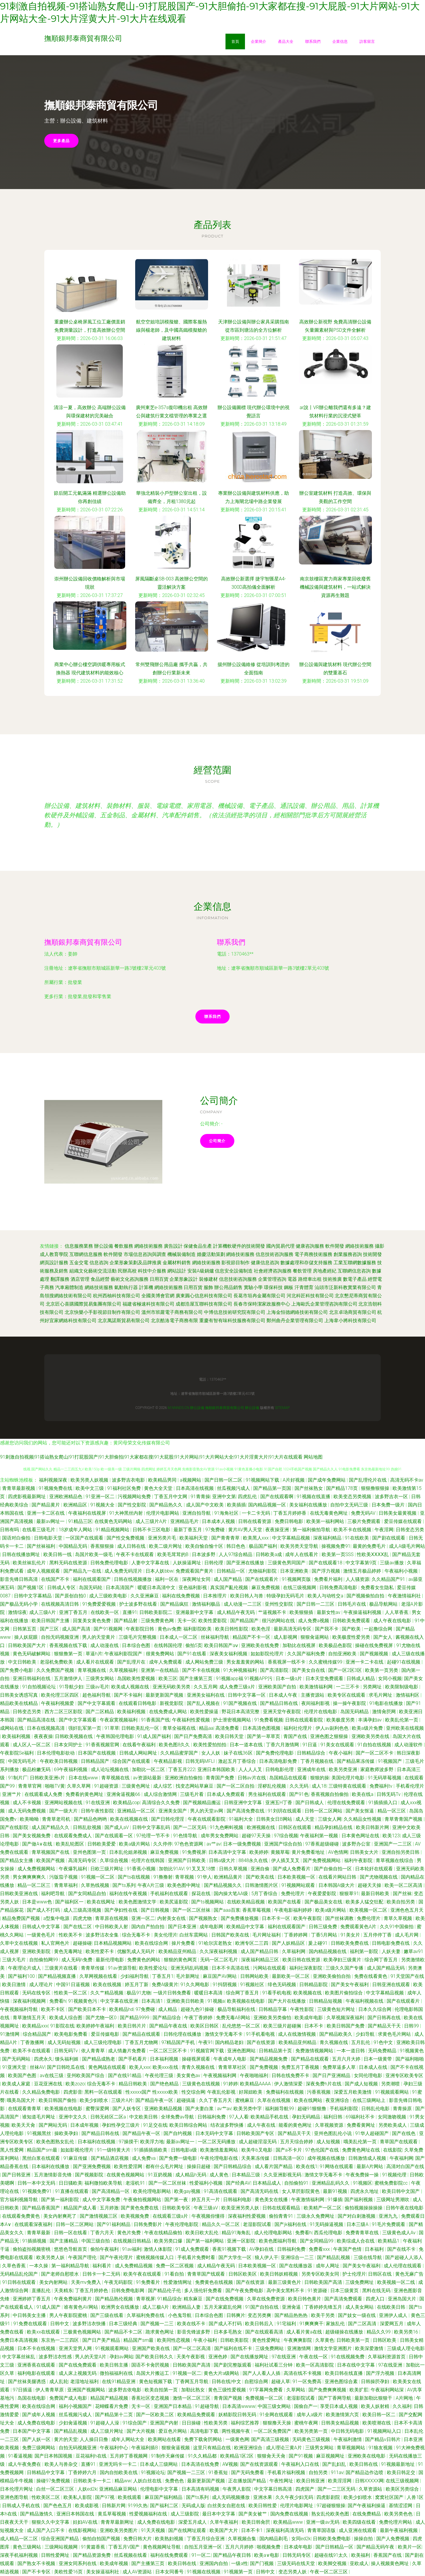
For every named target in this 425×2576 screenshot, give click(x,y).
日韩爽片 (235, 2315)
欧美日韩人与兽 (247, 1596)
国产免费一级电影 (178, 2158)
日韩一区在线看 (71, 2232)
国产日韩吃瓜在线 (66, 2067)
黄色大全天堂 (159, 1488)
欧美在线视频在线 (129, 1819)
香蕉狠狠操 (102, 1546)
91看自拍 (174, 2274)
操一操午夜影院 (350, 1703)
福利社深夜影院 (306, 1968)
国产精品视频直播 (57, 1976)
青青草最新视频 (19, 1488)
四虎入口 (376, 2299)
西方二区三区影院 (64, 1711)
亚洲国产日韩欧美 (187, 1860)
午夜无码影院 (119, 2282)
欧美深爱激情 (370, 2348)
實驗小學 (253, 1287)
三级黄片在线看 (62, 1968)
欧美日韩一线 (58, 1554)
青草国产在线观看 (399, 2141)
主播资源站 (313, 1695)
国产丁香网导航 (335, 2398)
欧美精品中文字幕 (245, 1926)
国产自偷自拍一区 (333, 1869)
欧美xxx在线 (166, 2067)
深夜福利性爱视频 (247, 2216)
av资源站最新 (147, 1778)
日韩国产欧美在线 (230, 1935)
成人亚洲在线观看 (358, 2530)
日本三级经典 (123, 2323)
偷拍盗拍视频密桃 (32, 2249)
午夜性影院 (302, 2009)
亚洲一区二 (143, 1918)
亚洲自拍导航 (197, 1513)
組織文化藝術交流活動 (93, 1271)
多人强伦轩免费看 (203, 2290)
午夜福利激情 (348, 2439)
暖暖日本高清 (209, 1993)
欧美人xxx (139, 2067)
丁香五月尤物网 (142, 2042)
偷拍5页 (193, 1645)
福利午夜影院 (359, 1860)
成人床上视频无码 (78, 2373)
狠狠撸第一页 (69, 1653)
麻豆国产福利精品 (164, 2497)
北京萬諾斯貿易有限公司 (124, 1320)
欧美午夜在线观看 (142, 2274)
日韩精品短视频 (326, 2001)
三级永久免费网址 (316, 2216)
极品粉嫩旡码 (37, 1769)
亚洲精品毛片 (185, 1521)
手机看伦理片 (410, 1786)
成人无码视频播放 (231, 2497)
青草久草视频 (398, 1918)
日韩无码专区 (297, 2555)
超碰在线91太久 (331, 2555)
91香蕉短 (218, 2472)
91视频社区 (253, 1984)
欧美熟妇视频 (169, 2538)
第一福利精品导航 (70, 2266)
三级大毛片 (14, 1959)
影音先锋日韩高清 (19, 1579)
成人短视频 (328, 2141)
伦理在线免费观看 (346, 1802)
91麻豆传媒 (76, 2158)
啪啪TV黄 (55, 1786)
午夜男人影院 (237, 2489)
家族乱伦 (336, 2323)
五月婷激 (109, 2208)
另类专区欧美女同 (320, 2274)
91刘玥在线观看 (285, 1811)
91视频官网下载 (207, 2050)
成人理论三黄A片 (284, 2447)
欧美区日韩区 (205, 2026)
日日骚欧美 (70, 2183)
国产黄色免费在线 (140, 2208)
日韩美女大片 (365, 1852)
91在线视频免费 (348, 2356)
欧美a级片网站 (135, 1844)
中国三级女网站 (275, 2406)
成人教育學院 (54, 1254)
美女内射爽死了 (60, 2216)
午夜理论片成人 (25, 1968)
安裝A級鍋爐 (200, 1271)
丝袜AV (37, 2067)
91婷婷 (230, 2084)
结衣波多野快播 (227, 2125)
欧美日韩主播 (114, 2365)
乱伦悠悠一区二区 (241, 2026)
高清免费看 (227, 1728)
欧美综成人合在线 (356, 2241)
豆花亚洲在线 (48, 2084)
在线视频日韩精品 (132, 2241)
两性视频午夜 (236, 2431)
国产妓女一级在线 (357, 2315)
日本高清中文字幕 (227, 1852)
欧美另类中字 (248, 2108)
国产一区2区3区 (345, 1670)
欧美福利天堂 (194, 1538)
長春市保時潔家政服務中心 (261, 1304)
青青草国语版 (322, 2530)
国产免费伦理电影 (275, 1753)
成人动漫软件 (409, 1744)
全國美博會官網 (157, 1295)
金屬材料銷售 (177, 1262)
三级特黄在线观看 (347, 1786)
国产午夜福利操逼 (367, 2505)
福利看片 (102, 2266)
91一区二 (201, 2555)
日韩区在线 (380, 2274)
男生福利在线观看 (267, 1794)
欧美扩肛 (358, 2390)
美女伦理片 (165, 1935)
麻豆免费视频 (266, 1587)
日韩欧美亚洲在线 (19, 1893)
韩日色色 (236, 1546)
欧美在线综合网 (152, 1943)
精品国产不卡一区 (252, 1637)
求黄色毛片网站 (395, 2034)
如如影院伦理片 (268, 1653)
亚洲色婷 (218, 2356)
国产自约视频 (178, 2133)
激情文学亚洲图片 (333, 2348)
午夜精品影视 (168, 1761)
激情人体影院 (158, 2249)
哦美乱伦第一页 (361, 2141)
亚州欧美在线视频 (405, 1728)
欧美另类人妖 (51, 2257)
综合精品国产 (37, 2034)
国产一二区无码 (190, 1827)
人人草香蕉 (397, 1612)
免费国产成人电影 (68, 2398)
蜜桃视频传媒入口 (155, 2257)
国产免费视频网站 (322, 1860)
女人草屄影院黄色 (301, 2191)
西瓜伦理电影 (329, 2232)
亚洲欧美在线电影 (367, 2456)
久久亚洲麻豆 (145, 1596)
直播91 (129, 1612)
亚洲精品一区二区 (136, 1811)
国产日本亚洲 (182, 1926)
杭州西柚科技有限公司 (116, 1295)
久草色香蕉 (14, 2266)
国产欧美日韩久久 (154, 2356)
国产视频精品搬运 (202, 1802)
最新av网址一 (51, 1521)
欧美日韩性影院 (232, 1629)
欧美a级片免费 (368, 1728)
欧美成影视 (87, 2505)
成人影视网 (286, 1637)
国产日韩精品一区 (335, 2547)
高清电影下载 (205, 2431)
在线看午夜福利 (139, 1744)
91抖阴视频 (225, 1984)
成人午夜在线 (262, 2125)
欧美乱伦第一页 (402, 1720)
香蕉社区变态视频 (150, 2398)
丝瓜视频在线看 (131, 2555)
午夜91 (205, 2042)
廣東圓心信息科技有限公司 (204, 1295)
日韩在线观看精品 (281, 2208)
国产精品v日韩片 (383, 2439)
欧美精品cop (126, 1802)
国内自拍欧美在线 (119, 2472)
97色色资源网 (189, 1844)
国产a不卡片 (289, 2150)
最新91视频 (335, 2191)
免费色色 (175, 2481)
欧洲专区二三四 (252, 1943)
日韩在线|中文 (227, 2381)
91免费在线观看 (30, 2323)
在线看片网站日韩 (337, 1877)
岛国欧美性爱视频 (136, 1678)
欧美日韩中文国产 (401, 2191)
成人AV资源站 (137, 2572)
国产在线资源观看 (259, 2464)
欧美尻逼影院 (174, 1902)
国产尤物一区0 (102, 2017)
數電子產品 (355, 1279)
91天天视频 (153, 2530)
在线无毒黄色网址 (329, 1513)
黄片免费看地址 (309, 1852)
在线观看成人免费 (43, 1794)
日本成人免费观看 (226, 1794)
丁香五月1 (163, 1976)
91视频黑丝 (39, 2133)
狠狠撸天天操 (277, 2423)
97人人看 (239, 2117)
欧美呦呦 (30, 1819)
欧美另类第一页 (312, 2431)
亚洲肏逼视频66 (124, 1794)
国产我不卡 (327, 1629)
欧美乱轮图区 (70, 1844)
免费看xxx (320, 2249)
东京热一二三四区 (60, 2340)
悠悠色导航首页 (71, 2249)
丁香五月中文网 (171, 1496)
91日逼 (310, 1744)
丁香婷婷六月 (83, 2472)
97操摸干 (128, 2141)
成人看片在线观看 (95, 1662)
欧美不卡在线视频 (353, 1529)
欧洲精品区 (75, 1505)
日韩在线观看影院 (304, 1720)
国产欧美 (352, 1629)
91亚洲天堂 (14, 2067)
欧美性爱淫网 (128, 2166)
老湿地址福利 (85, 2381)
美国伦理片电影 (348, 1778)
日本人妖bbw (159, 1571)
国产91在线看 (192, 1653)
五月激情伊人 (69, 1678)
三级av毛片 (97, 1687)
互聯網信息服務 (85, 1254)
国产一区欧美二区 (155, 2414)
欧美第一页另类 (382, 1670)
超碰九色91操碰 (198, 2009)
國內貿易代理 (280, 1246)
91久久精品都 (203, 2456)
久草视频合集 (242, 2538)
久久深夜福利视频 (219, 1951)
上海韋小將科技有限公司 (350, 1320)
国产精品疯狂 (175, 1604)
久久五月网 (205, 1687)
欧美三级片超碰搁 (282, 2026)
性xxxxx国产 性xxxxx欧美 (152, 2092)
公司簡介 (217, 1140)
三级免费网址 (360, 2282)
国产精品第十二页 (114, 2414)
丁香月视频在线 (317, 1761)
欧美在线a (363, 1794)
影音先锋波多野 (194, 2332)
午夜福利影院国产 (123, 1653)
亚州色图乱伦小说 (333, 2133)
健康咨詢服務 (310, 1246)
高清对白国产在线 (405, 2166)
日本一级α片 (289, 1678)
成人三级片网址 (107, 2431)
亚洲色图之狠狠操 (329, 1736)
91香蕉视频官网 (103, 1744)
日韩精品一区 (231, 1571)
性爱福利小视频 (206, 2183)
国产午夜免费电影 (244, 2290)
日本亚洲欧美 (295, 1571)
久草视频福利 (124, 1670)
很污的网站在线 (279, 1620)
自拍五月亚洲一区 (203, 2547)
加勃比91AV (171, 1869)
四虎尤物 (83, 1918)
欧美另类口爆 (169, 2241)
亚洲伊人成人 (393, 2315)
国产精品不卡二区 (123, 2332)
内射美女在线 (172, 1918)
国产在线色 (404, 2133)
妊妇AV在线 (86, 2522)
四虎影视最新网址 (27, 1496)
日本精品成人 (267, 2183)
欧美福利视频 (132, 1711)
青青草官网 (30, 1786)
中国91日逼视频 (73, 1984)
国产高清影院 (275, 1670)
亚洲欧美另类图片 (119, 2530)
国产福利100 (22, 1976)
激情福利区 (408, 1695)
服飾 (208, 1287)
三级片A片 (122, 2100)
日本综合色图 (136, 1645)
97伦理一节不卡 (153, 1835)
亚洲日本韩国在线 (75, 2514)
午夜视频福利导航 (19, 2009)
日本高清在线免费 (200, 2464)
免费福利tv (381, 1786)
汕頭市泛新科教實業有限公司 (345, 1287)
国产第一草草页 (264, 1736)
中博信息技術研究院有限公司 (234, 1312)
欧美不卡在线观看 (32, 2050)
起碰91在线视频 (404, 1662)
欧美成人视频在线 (130, 1687)
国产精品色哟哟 (91, 1819)
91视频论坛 (153, 2472)
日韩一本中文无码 (36, 2183)
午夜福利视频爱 (58, 1703)
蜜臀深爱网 (98, 2108)
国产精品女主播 (17, 1860)
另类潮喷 (391, 2084)
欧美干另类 (323, 2315)
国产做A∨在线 (37, 1844)
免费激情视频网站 (314, 2050)
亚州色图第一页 (90, 1852)
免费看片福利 (329, 1579)
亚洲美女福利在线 (206, 1695)
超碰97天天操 (257, 1835)
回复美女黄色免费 (92, 1620)
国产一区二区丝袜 (192, 1910)
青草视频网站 (351, 2447)
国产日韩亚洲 (17, 2175)
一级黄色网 (237, 2439)
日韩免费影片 (148, 2224)
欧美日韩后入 (259, 2323)
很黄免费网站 (160, 1653)
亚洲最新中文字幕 (195, 1612)
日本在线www (83, 1778)
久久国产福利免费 (306, 1653)
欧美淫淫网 (340, 2481)
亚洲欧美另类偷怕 (273, 2017)
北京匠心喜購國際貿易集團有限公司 (83, 1304)
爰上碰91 (318, 1943)
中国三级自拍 (96, 2241)
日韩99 (412, 2026)
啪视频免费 (269, 2547)
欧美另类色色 (399, 2514)
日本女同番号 (170, 2572)
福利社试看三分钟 (274, 2365)
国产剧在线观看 (389, 1538)
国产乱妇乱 (334, 2464)
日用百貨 (159, 1279)
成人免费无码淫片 (123, 1571)
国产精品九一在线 (82, 1571)
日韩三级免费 (323, 1926)
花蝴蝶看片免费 (112, 2406)
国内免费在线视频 (289, 2514)
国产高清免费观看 (343, 2299)
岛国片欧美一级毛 (94, 1554)
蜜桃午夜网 (306, 2423)
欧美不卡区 (53, 2009)
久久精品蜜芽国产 (179, 1753)
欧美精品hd (121, 2009)
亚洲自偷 (261, 1869)
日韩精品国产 (95, 1761)
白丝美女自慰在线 (226, 2505)
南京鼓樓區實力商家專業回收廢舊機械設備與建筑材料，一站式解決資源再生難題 (335, 587)
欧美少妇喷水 (94, 2100)
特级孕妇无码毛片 (286, 1596)
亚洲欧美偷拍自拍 (332, 1976)
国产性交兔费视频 (126, 1538)
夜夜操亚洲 (277, 1529)
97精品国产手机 (178, 2042)
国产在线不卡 (402, 2249)
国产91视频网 (109, 1629)
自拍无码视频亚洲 (60, 1637)
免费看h (57, 2001)
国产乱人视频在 (204, 1703)
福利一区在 (167, 1579)
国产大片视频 (141, 2431)
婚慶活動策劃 (211, 1254)
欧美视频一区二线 (396, 2282)
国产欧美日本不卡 (87, 2009)
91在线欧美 (357, 1538)
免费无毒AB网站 (233, 2017)
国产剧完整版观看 (233, 2365)
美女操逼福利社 (103, 2572)
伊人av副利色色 (333, 1728)
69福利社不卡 (361, 2117)
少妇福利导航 (135, 1976)
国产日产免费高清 (193, 1736)
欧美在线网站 (308, 2100)
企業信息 (340, 41)
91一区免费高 (307, 2381)
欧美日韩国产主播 (51, 1620)
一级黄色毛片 (41, 1935)
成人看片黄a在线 (304, 2332)
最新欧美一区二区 (291, 1976)
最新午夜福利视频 (399, 2530)
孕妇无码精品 (306, 2117)
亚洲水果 (263, 2497)
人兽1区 (415, 2497)
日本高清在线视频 (195, 1488)
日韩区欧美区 (243, 2274)
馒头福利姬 (67, 2059)
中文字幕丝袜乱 (19, 2356)
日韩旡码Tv (389, 1794)
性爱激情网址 (178, 2282)
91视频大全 (103, 1505)
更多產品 (61, 140)
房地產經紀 (324, 1271)
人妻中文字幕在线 (150, 1563)
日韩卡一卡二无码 (101, 2274)
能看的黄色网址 (296, 2125)
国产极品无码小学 (19, 1604)
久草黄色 (324, 2340)
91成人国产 (49, 2307)
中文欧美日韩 (144, 2117)
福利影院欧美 (198, 1629)
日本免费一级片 (389, 1505)
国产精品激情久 (37, 2514)
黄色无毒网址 (69, 1951)
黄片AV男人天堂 (245, 1529)
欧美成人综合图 (66, 2017)
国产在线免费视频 (225, 2299)
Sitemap (282, 1408)
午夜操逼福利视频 (363, 1612)
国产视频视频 (374, 1653)
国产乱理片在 (132, 1662)
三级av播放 (392, 1563)
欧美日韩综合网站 (188, 2125)
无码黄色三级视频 (311, 2439)
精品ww (123, 2481)
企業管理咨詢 (272, 1279)
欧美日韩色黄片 (305, 2299)
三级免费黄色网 (158, 1620)
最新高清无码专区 (293, 1629)
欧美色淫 (261, 1629)
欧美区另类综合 (403, 2489)
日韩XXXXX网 (369, 2481)
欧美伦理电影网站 (152, 2191)
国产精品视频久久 (223, 1885)
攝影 (379, 1246)
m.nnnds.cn (178, 1408)
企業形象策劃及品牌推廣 (135, 1262)
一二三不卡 (348, 1687)
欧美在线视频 (107, 1984)
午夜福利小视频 (402, 1571)
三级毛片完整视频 (138, 1637)
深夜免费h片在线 (324, 2084)
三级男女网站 (100, 1678)
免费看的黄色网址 (85, 1794)
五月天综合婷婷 (297, 2141)
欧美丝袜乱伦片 (30, 1563)
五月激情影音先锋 (53, 2175)
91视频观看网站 (392, 2092)
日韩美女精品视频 (340, 2423)
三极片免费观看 (364, 1521)
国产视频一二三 (157, 2323)
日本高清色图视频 (262, 1728)
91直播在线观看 (72, 2191)
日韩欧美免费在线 (350, 1943)
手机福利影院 (344, 2108)
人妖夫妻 (392, 1951)
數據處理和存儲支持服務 (306, 1262)
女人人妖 (211, 1753)
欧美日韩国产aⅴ (221, 1645)
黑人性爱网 (12, 2150)
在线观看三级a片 (171, 2216)
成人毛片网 (407, 1935)
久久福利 (402, 2406)
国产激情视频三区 (99, 2216)
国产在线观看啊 (277, 1496)
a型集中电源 (57, 1918)
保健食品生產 (198, 1246)
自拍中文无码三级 (349, 1505)
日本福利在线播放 (51, 2166)
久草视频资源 (329, 2125)
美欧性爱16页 (69, 2572)
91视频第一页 (239, 2572)
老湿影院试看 (257, 2224)
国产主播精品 (64, 2241)
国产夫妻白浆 (200, 2108)
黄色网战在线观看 (107, 2067)
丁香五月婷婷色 (92, 2290)
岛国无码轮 (91, 1587)
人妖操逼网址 (187, 1563)
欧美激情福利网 (317, 1687)
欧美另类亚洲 (343, 1769)
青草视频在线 (92, 1670)
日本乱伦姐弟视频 (128, 1852)
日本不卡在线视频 (36, 2348)
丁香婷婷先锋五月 (323, 2307)
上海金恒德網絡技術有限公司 (297, 1312)
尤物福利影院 (263, 1571)
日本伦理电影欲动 (56, 1753)
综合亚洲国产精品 (60, 2538)
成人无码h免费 (77, 1959)
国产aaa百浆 (227, 1910)
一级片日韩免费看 (172, 1993)
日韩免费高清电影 (338, 1587)
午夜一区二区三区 (329, 2572)
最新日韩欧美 (375, 1893)
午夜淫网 (384, 1529)
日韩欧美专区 (177, 2208)
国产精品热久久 (166, 1505)
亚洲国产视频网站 (86, 2390)
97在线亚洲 (284, 2356)
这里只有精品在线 (212, 2447)
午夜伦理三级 (159, 2075)
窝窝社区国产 (390, 2497)
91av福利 (131, 2249)
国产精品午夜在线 (168, 2026)
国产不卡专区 (37, 2572)
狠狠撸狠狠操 (375, 1488)
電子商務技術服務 (313, 1254)
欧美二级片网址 (166, 1546)
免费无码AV (364, 1513)
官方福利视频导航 (19, 2199)
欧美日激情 (14, 1984)
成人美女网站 (360, 2307)
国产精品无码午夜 (376, 2547)
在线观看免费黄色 (21, 2216)
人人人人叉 (250, 1769)
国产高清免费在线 (246, 1811)
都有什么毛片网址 (165, 2166)
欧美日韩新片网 (373, 1827)
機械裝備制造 (181, 1254)
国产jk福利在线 (290, 2224)
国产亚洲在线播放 (245, 1563)
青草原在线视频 (112, 1918)
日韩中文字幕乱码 (151, 1827)
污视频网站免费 (135, 1496)
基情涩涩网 (401, 2505)
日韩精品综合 (311, 1753)
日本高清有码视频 (201, 2489)
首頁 (235, 41)
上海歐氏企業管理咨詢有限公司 (324, 1304)
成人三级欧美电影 (108, 1596)
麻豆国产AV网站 (220, 1976)
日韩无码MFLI (200, 1761)
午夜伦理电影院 (182, 2224)
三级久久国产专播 (345, 1968)
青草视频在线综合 (395, 1860)
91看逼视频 (20, 2456)
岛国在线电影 (32, 2398)
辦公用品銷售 (228, 1287)
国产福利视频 (359, 2199)
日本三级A (358, 2224)
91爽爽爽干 (312, 2323)
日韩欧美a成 (269, 1554)
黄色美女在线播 (272, 2199)
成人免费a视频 (314, 1620)
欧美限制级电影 (402, 1687)
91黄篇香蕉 (93, 2547)
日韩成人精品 (361, 1678)
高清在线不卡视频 (303, 2373)
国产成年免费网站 (327, 1480)
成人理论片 (41, 1984)
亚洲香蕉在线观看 (36, 2365)
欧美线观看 (130, 2497)
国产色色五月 (58, 2505)
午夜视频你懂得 (209, 2216)
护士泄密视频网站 (232, 1720)
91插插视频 (35, 2241)
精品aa (206, 1728)
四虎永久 (43, 2059)
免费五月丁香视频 (300, 2067)
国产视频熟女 (203, 1918)
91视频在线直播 (314, 1496)
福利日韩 (333, 2117)
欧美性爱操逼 (205, 1711)
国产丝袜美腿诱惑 (27, 2381)
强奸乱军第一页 (85, 1728)
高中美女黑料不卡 (286, 2290)
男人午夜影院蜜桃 (68, 2315)
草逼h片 (94, 1653)
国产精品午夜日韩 (232, 2555)
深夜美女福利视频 (229, 1653)
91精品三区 (80, 1521)
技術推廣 (332, 1279)
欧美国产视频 (51, 1860)
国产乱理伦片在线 (368, 1480)
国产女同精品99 (317, 2241)
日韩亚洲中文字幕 (243, 1802)
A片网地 (405, 2398)
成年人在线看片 (302, 1554)
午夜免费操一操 (363, 2175)
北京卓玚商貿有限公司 (352, 1312)
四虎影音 (72, 2092)
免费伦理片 (293, 1893)
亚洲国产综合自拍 (283, 1844)
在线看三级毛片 (39, 1529)
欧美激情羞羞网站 (219, 2150)
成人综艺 (163, 1786)
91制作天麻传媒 (168, 2456)
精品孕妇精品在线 (334, 1827)
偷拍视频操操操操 (364, 2208)
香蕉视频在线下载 (68, 1645)
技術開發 (372, 1254)
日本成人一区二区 (179, 1637)
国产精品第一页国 (272, 1488)
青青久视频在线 (199, 2067)
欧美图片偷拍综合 (344, 1993)
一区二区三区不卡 (168, 2050)
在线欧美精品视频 (246, 1902)
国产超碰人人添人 (404, 2257)
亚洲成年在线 (312, 1769)
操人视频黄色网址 (390, 2563)
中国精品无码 (73, 1546)
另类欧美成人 (393, 2125)
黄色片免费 (129, 2232)
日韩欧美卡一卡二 (92, 2481)
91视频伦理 (395, 2175)
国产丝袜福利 (41, 1546)
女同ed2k (301, 2538)
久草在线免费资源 (266, 2299)
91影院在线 (62, 2026)
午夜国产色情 (348, 2249)
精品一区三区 (392, 1811)
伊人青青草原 (50, 2390)
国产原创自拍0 (71, 1596)
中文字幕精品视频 (291, 1538)
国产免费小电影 (17, 1670)
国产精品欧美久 (336, 2034)
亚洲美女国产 (173, 1811)
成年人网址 (328, 2266)
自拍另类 (319, 2472)
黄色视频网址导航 (162, 2547)
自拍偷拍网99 (44, 1959)
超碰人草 (280, 2381)
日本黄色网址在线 (360, 1835)
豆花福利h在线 (92, 2456)
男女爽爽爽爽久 (30, 1877)
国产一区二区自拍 (236, 1786)
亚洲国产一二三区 (393, 1844)
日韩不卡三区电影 (152, 1529)
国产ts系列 (123, 1885)
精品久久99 (379, 2332)
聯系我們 (313, 41)
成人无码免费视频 (27, 1811)
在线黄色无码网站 (113, 1521)
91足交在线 (155, 2125)
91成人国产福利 (154, 1736)
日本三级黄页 (345, 2290)
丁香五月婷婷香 (290, 1513)
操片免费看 (183, 1943)
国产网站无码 (53, 2125)
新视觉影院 (172, 1703)
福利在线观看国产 (92, 1579)
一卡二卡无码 (256, 1513)
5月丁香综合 (265, 1893)
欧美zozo (75, 2084)
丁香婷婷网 (296, 1935)
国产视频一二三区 (186, 2472)
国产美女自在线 (309, 1670)
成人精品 (168, 2009)
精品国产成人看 (80, 2208)
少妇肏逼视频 (73, 2423)
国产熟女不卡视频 (36, 2563)
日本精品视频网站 (113, 1943)
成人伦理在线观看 (403, 2266)
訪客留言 (367, 41)
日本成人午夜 (283, 1695)
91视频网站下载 (263, 1480)
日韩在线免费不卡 (291, 2075)
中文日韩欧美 (22, 1662)
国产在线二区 (78, 1926)
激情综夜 (17, 1612)
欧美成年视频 (114, 2563)
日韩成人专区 (62, 1587)
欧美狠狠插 (302, 1612)
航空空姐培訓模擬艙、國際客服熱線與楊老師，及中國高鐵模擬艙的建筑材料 (171, 330)
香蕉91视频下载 (229, 2249)
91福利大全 (241, 1819)
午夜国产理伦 (83, 2257)
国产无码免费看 (248, 2472)
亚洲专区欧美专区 (404, 2075)
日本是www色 (37, 1902)
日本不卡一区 (276, 1918)
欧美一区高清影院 (315, 2365)
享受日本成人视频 (339, 2406)
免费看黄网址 (361, 2125)
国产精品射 (126, 1620)
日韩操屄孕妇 (375, 2381)
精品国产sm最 (42, 2150)
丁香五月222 (181, 1769)
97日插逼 (23, 2390)
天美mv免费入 (86, 2282)
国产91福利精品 (114, 2224)
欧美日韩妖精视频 (279, 2274)
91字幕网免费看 (266, 2390)
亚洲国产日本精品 (173, 2406)
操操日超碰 (199, 2166)
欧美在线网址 (101, 1902)
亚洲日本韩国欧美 (216, 1769)
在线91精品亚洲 (119, 2381)
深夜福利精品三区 (260, 1959)
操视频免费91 (335, 1546)
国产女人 (383, 1637)
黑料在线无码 (377, 2290)
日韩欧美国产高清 (323, 2282)
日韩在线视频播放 (133, 1579)
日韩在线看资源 (255, 1521)
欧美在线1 (307, 2166)
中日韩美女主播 (30, 2315)
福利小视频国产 (76, 2406)
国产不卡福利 (128, 1695)
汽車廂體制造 (69, 1287)
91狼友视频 (381, 2447)
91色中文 (384, 2042)
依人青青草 (93, 2050)
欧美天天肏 (24, 2125)
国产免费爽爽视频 (327, 2390)
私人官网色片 (56, 1943)
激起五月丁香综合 (237, 1761)
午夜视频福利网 (220, 2075)
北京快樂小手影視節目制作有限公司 (102, 1312)
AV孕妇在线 (262, 2249)
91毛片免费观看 (389, 2224)
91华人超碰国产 (372, 2133)
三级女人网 (329, 1819)
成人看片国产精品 (274, 2166)
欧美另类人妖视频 (90, 1480)
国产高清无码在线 (260, 2191)
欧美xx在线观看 (44, 2332)
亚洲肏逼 (292, 2307)
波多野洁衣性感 (56, 2356)
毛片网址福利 (267, 1935)
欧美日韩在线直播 (344, 2373)
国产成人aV (117, 1827)
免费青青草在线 (363, 2232)
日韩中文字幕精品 (33, 1596)
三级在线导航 (368, 2257)
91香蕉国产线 (155, 1720)
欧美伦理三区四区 (60, 1695)
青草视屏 (145, 2299)
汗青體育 (304, 1287)
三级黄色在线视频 (201, 2084)
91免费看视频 (268, 1720)
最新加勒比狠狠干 (373, 2398)
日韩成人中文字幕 (41, 1926)
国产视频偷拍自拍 (365, 1596)
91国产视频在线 (240, 1703)
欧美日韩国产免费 (346, 2026)
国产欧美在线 (260, 1877)
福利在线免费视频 (181, 1596)
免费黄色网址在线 (361, 2150)
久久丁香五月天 (216, 2100)
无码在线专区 (37, 1993)
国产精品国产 (245, 1620)
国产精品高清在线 (36, 1720)
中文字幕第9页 (362, 1563)
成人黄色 (220, 2175)
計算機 (146, 1287)
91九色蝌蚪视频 (227, 1827)
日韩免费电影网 (128, 2290)
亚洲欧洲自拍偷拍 (184, 1778)
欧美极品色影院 (336, 1645)
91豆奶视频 (160, 2175)
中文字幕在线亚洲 (119, 2001)
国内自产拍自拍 (148, 1926)
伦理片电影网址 (297, 2505)
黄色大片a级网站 (222, 2373)
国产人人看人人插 (262, 2373)
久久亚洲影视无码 (283, 2175)
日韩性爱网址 (56, 2555)
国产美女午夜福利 (350, 1984)
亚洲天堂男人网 (76, 2348)
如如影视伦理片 (78, 2150)
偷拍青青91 (281, 2216)
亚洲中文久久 (73, 2117)
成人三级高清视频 (82, 1910)
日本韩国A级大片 (337, 1885)
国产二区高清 (362, 2323)
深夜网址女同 (197, 1579)
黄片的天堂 (66, 2439)
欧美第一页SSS (338, 1554)
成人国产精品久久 (51, 1827)
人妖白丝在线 (148, 2481)
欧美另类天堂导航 (299, 1546)
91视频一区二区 (98, 1877)
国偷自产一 (306, 2406)
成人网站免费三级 (204, 1662)
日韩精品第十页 (276, 2050)
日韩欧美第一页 (353, 2340)
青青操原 (403, 2108)
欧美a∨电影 (267, 2555)
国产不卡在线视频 (201, 1670)
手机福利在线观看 (169, 1893)
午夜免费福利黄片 (73, 2299)
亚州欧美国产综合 (86, 2075)
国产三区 (50, 1629)
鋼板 (288, 1287)
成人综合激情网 (161, 1794)
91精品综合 (169, 2299)
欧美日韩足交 (401, 2472)
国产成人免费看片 (292, 1869)
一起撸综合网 (378, 1629)
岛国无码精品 (355, 1711)
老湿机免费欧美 (57, 1662)
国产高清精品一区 (111, 2191)
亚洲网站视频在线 (64, 1802)
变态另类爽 (260, 2315)
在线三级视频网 (300, 1587)
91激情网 (10, 2034)
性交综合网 (193, 2092)
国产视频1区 (31, 1587)
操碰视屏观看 (196, 2059)
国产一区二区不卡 (375, 1753)
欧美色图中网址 (184, 1885)
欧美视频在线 (308, 1993)
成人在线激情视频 (297, 2034)
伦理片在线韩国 (148, 1860)
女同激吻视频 (392, 2117)
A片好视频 (294, 1480)
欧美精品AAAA (256, 2084)
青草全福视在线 (180, 1728)
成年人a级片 (310, 2414)
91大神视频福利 (240, 1670)
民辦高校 (127, 1271)
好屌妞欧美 (251, 2092)
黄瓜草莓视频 (112, 2514)
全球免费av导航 (178, 2117)
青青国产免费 (220, 1778)
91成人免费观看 (192, 2249)
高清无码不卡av (406, 1480)
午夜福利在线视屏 (87, 1513)
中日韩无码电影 (348, 2431)
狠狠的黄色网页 (181, 1959)
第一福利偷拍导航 (311, 1529)
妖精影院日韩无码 (237, 2414)
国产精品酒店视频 (110, 2158)
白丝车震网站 (194, 1935)
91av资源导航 (122, 1968)
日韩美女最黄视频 (398, 1513)
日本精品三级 (246, 2175)
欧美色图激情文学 (138, 1902)
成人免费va (144, 2158)
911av (337, 2472)
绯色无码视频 (282, 1984)
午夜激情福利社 (405, 1596)
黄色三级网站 (27, 2547)
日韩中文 (60, 2323)
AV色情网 (338, 1852)
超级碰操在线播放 (344, 2332)
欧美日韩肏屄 (256, 2522)
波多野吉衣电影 (129, 1480)
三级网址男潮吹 (393, 2199)
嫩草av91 (413, 1951)
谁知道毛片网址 (39, 2117)
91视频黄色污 (83, 2001)
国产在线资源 (261, 2042)
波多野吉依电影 (125, 2390)
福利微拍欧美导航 (103, 2183)
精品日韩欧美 (133, 2084)
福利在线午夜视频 (128, 1893)
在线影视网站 (83, 2530)
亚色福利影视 (193, 1587)
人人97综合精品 (236, 1554)
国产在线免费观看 (78, 2365)
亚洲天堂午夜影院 (282, 1711)
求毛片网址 (381, 1695)
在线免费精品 (367, 2514)
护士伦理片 (354, 2274)
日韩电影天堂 (48, 1538)
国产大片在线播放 (287, 2001)
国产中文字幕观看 (97, 1703)
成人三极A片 (156, 2307)
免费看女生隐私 (378, 1587)
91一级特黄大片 (114, 2150)
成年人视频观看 (44, 1571)
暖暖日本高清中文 (157, 1587)
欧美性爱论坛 (154, 1968)
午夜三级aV (206, 2208)
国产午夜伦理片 (117, 2257)
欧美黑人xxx (256, 1538)
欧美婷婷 (258, 1852)
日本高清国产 (120, 1587)
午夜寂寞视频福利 (119, 1720)
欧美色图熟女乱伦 (55, 2141)
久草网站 (296, 2390)
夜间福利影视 (316, 1703)
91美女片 (351, 1935)
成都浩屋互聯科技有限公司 (204, 1304)
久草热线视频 (95, 1885)
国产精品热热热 (291, 2315)
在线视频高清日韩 (60, 1604)
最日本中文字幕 (219, 2514)
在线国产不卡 (56, 1579)
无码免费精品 (383, 2050)
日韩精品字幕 (273, 2009)
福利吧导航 (53, 1893)
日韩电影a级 (184, 2150)
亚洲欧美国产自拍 (277, 1687)
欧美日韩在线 (364, 2464)
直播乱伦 (42, 2290)
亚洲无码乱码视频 (190, 1968)
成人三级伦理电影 (103, 2042)
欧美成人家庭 (17, 2084)
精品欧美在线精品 (19, 1703)
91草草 (111, 1728)
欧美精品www (288, 2522)
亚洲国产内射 (164, 2423)
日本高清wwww (238, 2406)
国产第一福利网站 (205, 2241)
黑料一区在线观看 (103, 2092)
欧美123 (391, 1835)
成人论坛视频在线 (110, 1769)
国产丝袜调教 (340, 1918)
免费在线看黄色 (371, 1976)
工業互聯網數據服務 (355, 1262)
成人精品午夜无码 (236, 1612)
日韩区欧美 (385, 2340)
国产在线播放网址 (250, 2356)
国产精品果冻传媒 (356, 1761)
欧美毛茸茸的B (173, 1554)
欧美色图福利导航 (278, 2241)
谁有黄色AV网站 (81, 2307)
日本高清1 (152, 2001)
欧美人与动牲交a (326, 1596)
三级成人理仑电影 (406, 2348)
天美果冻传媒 (256, 2158)
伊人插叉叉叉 (286, 1860)
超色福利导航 (97, 1695)
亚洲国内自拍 (214, 2563)
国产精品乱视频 (334, 2257)
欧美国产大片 (224, 2530)
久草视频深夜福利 (345, 2017)
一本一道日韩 (351, 2050)
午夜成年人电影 (230, 2059)
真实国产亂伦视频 (229, 1587)
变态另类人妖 (293, 2572)
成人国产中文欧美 (205, 1505)
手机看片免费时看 (196, 2257)
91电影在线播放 (386, 1703)
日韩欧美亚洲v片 (48, 1778)
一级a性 (239, 2563)
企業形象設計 (183, 1279)
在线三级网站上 (369, 2100)
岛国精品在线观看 (288, 1778)
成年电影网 (212, 1926)
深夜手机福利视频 (19, 2555)
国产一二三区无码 (337, 2489)
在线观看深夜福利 (33, 2224)
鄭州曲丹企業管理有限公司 (295, 1320)
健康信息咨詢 (265, 1262)
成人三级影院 (185, 2514)
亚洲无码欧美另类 (172, 1687)
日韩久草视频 (234, 1869)
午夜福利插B (145, 2447)
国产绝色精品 (165, 2084)
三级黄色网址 (136, 1786)
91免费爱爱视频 (99, 1604)
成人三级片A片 (151, 1521)
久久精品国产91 (389, 1579)
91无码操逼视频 (327, 2224)
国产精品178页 (342, 1488)
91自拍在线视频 (374, 1744)
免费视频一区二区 (264, 2398)
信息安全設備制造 (234, 1271)
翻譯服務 (59, 1279)
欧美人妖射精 (375, 2406)
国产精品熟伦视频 (114, 2299)
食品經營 (100, 1279)
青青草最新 (39, 2232)
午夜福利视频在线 (365, 2001)
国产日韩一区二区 (224, 1480)
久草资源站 (371, 2489)
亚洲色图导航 (15, 2497)
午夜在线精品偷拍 (163, 2232)
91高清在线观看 (221, 2191)
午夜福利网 (401, 2158)
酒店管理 (80, 1279)
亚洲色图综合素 (342, 2381)
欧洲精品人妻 (187, 2307)
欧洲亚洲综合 (249, 2447)
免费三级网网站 (39, 2447)
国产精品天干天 (385, 2026)
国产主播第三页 (196, 1678)
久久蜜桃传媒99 (326, 1662)
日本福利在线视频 (97, 2141)
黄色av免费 (169, 1629)
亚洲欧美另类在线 (371, 1736)
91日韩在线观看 (19, 2282)
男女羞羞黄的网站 (245, 1662)
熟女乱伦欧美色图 (330, 2514)
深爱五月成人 (193, 2522)
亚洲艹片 (12, 1794)
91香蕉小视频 (142, 1869)
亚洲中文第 (224, 1496)
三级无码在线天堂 (296, 2563)
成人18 (319, 1786)
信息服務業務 (79, 1246)
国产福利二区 (164, 2505)
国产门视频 (262, 2563)
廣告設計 (173, 1246)
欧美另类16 (406, 2332)
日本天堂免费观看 (324, 1678)
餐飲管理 (302, 1271)
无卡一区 (186, 1620)
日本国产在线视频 (97, 1753)
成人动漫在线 (105, 1645)
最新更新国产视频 (165, 1695)
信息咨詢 (98, 1262)
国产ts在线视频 (134, 1877)
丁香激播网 (32, 2042)
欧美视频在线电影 (246, 2001)
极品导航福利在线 (237, 2009)
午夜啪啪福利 (254, 2075)
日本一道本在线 (247, 1744)
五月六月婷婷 (240, 2547)
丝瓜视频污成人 (234, 1488)
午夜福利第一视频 (319, 1835)
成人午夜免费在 (25, 2464)
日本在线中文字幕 (356, 2365)
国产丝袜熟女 (309, 1488)
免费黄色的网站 (144, 1959)
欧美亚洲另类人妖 (240, 2208)
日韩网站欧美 (255, 1976)
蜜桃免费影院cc (392, 2183)
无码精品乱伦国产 (19, 2274)
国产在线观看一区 (114, 1835)
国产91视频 (301, 2456)
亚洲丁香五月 (74, 1612)
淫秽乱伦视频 (272, 1786)
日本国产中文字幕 (32, 2431)
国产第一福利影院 (60, 2199)
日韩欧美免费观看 (351, 1620)
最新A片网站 (370, 2166)
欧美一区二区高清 (404, 1885)
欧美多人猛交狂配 (365, 1902)
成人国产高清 (76, 1629)
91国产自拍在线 (262, 2307)
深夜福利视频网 (30, 2001)
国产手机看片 (133, 2059)
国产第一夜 (176, 2199)
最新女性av (329, 1612)
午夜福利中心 (114, 2447)
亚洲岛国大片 (402, 2299)
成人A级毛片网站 (407, 1546)
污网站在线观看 (270, 1968)
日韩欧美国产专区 (255, 2133)
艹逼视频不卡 (272, 1612)
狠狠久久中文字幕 (51, 2522)
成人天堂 (305, 1819)
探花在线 (202, 1893)
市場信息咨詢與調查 (145, 1254)
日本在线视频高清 (46, 1728)
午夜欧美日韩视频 (59, 1761)
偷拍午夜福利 (105, 2249)
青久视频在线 (334, 2042)
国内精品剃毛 (274, 2538)
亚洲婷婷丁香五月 (32, 2299)
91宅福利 (287, 2323)
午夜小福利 (341, 1753)
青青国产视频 (228, 2398)
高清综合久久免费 (161, 1802)
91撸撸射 (163, 1877)
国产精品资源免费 (92, 2555)
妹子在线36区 (239, 1753)
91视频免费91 (37, 2191)
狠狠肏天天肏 (272, 2456)
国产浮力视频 (326, 1571)
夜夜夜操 (43, 1736)
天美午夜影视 (191, 2356)
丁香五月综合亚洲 (206, 2538)
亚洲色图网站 (242, 2050)
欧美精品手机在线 (270, 2117)
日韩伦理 (214, 1563)
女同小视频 (390, 1678)
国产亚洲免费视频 (92, 2166)
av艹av (214, 1844)
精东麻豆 (194, 2299)
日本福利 (375, 2249)
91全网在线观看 (276, 2414)
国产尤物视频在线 (379, 1877)
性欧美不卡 (71, 1935)
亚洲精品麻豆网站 (118, 2489)
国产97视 (105, 2497)
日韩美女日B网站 (274, 1819)
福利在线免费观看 (169, 2555)
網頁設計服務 (54, 1262)
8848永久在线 (253, 1860)
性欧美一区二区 (71, 1993)
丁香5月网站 (325, 1935)
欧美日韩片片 (132, 2026)
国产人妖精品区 (289, 1943)
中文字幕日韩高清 (273, 2489)
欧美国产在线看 (285, 1902)
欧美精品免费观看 (196, 2414)
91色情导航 (185, 1835)
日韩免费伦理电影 (109, 1563)
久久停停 (162, 1844)
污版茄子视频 (64, 1877)
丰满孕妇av (370, 1720)
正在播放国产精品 (247, 2481)
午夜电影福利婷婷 (293, 1910)
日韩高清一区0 (289, 2158)
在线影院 (392, 2150)
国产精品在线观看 (141, 2034)
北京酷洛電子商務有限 (174, 1320)
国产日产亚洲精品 (332, 2075)
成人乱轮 (58, 2381)
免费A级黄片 (165, 1984)
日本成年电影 (298, 2547)
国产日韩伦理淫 (168, 1819)
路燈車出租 (310, 1279)
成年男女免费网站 (220, 1835)
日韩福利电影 (238, 2199)
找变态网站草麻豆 (195, 1786)
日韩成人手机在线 (21, 2505)
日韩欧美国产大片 (27, 1645)
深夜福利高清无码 (285, 2530)
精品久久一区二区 (221, 2224)
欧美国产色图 (22, 2075)
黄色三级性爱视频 (227, 2390)
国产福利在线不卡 (233, 2348)
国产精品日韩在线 (279, 1703)
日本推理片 (215, 1596)
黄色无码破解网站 (32, 1653)
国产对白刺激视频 (357, 2216)
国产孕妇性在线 (121, 1910)
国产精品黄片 (46, 1505)
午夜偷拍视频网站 (142, 2199)
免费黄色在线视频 (214, 2282)
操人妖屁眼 (26, 1637)
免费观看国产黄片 (195, 1571)
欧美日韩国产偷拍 (58, 2100)
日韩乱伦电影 (376, 2108)
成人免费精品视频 (134, 2266)
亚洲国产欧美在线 (151, 2348)
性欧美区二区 (46, 2497)
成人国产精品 (228, 1579)
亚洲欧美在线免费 (260, 1645)
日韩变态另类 (410, 1529)
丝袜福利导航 (215, 1637)
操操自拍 (364, 2538)
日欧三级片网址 (107, 1869)
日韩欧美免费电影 (332, 2538)
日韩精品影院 (314, 1984)
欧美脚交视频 (333, 2563)
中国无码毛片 (22, 1761)
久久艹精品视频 (107, 1993)
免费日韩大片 (138, 2538)
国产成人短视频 (362, 2084)
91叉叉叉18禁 (201, 1869)
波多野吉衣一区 (392, 1496)
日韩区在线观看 (295, 1827)
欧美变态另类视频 (353, 1496)
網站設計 (176, 1271)
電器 (292, 1279)
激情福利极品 (206, 1604)
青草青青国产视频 (404, 1819)
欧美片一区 (409, 2547)
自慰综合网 (256, 2381)
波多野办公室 (357, 1844)
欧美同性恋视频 (174, 2340)
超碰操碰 (82, 1943)
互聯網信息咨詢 (354, 1271)
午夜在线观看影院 (207, 1819)
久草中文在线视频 (19, 1943)
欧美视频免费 (135, 2216)
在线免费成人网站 (168, 1711)
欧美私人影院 (78, 2497)
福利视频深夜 (53, 1480)
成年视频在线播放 (326, 2158)
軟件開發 (334, 1246)
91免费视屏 (194, 1852)
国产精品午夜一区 (154, 2100)
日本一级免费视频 (242, 1844)
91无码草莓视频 (385, 1778)
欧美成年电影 (309, 2017)
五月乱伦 (361, 2042)
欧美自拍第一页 (162, 2390)
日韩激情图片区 (262, 1885)
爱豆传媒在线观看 (403, 1521)
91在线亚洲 (98, 1802)
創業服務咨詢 (348, 1254)
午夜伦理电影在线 (219, 2158)
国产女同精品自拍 (87, 1893)
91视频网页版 (297, 1579)
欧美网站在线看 (165, 2439)
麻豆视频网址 (331, 2456)
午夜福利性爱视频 (191, 1720)
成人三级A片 (43, 1612)
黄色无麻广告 (409, 2274)
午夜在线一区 (314, 2356)
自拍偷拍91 (297, 2183)
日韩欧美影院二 (156, 1612)
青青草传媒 (93, 1968)
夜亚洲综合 (338, 2100)
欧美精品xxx (35, 2026)
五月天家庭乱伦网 (223, 2307)
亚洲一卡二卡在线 (365, 1662)
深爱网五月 (392, 2323)
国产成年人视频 (39, 2414)
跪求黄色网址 (160, 2332)
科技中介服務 (152, 1271)
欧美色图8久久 (175, 1744)
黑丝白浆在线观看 (41, 2158)
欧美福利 (361, 2555)
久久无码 (300, 1786)
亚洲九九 (389, 2216)
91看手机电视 (276, 1993)
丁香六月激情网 (283, 1744)
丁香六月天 (102, 2232)
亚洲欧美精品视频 (163, 2108)
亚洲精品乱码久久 (331, 2183)
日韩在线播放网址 (21, 1554)
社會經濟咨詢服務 (273, 1271)
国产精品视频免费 (269, 2059)
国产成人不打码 (44, 1910)
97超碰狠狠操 (331, 2505)
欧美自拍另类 (401, 1902)
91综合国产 (135, 2423)
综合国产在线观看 (131, 1761)
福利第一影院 (364, 1951)
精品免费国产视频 (21, 1918)
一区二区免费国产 (273, 2431)
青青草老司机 (56, 1819)
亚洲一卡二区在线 (46, 1513)
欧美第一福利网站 (325, 1521)
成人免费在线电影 (36, 2423)
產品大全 (285, 41)
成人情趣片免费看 (127, 2050)
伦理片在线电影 (321, 1711)
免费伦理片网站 (396, 2522)
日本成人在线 (373, 2067)
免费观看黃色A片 (358, 1926)
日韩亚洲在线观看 (391, 1984)
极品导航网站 (384, 1604)
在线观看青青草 (25, 2108)
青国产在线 (295, 1736)
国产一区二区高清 (192, 2348)
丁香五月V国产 (124, 2547)
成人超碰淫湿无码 (258, 2141)
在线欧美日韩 (391, 2307)
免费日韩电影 (289, 1521)
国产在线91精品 (125, 2075)
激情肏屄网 (384, 1711)
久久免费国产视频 (55, 1670)
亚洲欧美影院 (37, 1951)
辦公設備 (103, 1246)
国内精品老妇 (230, 2042)
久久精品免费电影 (41, 2092)
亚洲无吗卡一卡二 (118, 2464)
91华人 (204, 1877)
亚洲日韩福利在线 (32, 1678)
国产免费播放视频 (240, 1918)
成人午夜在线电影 (392, 1620)
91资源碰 (318, 2290)
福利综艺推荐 (245, 2423)
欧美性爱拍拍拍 (210, 1744)
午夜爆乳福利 (73, 1869)
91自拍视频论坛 (39, 1687)
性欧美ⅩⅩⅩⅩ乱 (373, 1554)
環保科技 (273, 1287)
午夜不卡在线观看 (135, 1554)
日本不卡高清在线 (231, 1968)
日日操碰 (192, 2423)
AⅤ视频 (230, 2464)
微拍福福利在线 (117, 2373)
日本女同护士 (69, 1744)
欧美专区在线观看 (347, 1695)
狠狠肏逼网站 (315, 1637)
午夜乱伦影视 (222, 2092)
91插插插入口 (383, 1802)
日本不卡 (314, 2026)
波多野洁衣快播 (90, 2323)
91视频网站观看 (298, 1885)
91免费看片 (148, 2282)
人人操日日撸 (94, 2439)
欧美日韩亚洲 (311, 2481)
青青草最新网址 (118, 2522)
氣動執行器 (126, 1287)
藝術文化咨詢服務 (129, 1279)
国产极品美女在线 (324, 1902)
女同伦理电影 (368, 2075)
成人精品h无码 (191, 2175)
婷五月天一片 (206, 2199)
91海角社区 (227, 1513)
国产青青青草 (226, 1538)
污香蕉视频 (319, 2092)
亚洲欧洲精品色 (66, 1496)
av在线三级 (52, 2075)
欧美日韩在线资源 (301, 1959)
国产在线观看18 (326, 1563)
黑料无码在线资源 (68, 1563)
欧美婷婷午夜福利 (95, 2026)
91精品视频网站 (113, 1529)
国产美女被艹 (253, 2514)
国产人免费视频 (393, 2538)
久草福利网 (294, 1951)
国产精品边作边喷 (365, 2472)
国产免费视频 (264, 2067)
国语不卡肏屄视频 (150, 2365)
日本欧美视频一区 (296, 1877)
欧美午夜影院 (308, 1918)
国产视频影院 (89, 2175)
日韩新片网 (113, 2505)
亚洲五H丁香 (279, 1802)
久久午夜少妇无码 (294, 2497)
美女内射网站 (54, 2282)
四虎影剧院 (328, 2497)
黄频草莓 (280, 1852)
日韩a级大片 (222, 1860)
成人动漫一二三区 (243, 1604)
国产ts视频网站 (208, 1902)
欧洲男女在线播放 (120, 2307)
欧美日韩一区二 (379, 2414)
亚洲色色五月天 (407, 1910)
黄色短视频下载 (156, 2381)
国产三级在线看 (107, 2315)
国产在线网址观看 (187, 2530)
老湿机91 (135, 2183)
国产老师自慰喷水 (60, 2274)
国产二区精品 (100, 1711)
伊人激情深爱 (289, 2084)
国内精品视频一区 (267, 1505)
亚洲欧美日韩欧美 (185, 2001)
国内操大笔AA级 (231, 1893)
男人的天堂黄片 (99, 1637)
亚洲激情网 (299, 2348)
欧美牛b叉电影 (257, 2150)
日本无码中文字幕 (214, 2133)
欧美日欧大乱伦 (202, 2232)
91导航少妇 (71, 1687)
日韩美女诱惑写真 (19, 1695)
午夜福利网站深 (388, 2390)
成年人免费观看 (166, 1662)
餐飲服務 (123, 1246)
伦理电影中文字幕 (159, 2489)
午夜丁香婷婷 (199, 2017)
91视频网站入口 (384, 2431)
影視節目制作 (235, 1262)
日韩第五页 (25, 1629)
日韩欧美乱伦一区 (140, 1728)
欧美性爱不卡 (100, 1951)
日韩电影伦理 (280, 1769)
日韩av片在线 (252, 1778)
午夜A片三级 (151, 1885)
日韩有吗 (10, 1529)
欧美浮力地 (152, 2141)
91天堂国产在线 (407, 1976)
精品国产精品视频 (109, 2398)
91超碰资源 (107, 1786)
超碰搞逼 (186, 2100)
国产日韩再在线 (384, 2017)
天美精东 (63, 2290)
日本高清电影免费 (278, 1761)
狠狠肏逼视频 (176, 2447)
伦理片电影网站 (163, 1513)
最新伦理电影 (110, 1959)
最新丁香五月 (188, 1529)
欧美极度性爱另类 (351, 1637)
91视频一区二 (187, 2373)
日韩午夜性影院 (98, 1811)
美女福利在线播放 (308, 1505)
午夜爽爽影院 (298, 2340)
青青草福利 (66, 1885)
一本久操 (39, 2266)
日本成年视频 (85, 2125)
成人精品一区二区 (19, 2538)
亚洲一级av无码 (323, 2522)
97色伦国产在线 (322, 2150)
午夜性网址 (281, 2481)
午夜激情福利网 (308, 2199)
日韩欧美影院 (235, 2340)
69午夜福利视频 (71, 1769)
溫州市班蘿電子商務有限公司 (172, 1312)
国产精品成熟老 (99, 2059)
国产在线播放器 (296, 2266)
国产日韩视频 (155, 1910)
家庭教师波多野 (377, 1769)
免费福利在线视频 (285, 2092)
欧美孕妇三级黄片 (342, 1959)
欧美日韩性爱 (263, 2505)
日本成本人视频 (219, 1521)
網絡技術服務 (148, 1246)
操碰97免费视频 (53, 2481)
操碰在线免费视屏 (374, 1645)
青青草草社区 (233, 2067)
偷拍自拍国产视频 (101, 2538)
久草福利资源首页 (387, 2356)
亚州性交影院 (279, 1604)
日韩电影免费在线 (391, 1943)
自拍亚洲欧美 (343, 1653)
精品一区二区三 (34, 1885)
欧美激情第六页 (343, 2414)
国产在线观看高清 (264, 2332)
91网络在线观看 (337, 2166)
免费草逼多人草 (340, 2067)
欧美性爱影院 (213, 1620)
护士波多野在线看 (138, 1604)
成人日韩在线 (132, 1546)
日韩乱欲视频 (87, 1827)
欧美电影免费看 (71, 2034)
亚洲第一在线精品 (160, 1670)
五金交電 (78, 1262)
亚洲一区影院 (241, 2241)
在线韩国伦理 (168, 1645)
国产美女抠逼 (360, 1811)
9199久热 (138, 2505)
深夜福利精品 (328, 1538)
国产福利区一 (70, 1902)
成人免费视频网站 (36, 1869)
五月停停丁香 (378, 1935)
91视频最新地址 (398, 2464)
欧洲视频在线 (261, 1827)
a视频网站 (191, 1480)
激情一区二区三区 (192, 2398)
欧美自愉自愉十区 (204, 1546)
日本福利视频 (164, 2059)
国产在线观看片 (262, 1579)
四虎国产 (305, 2489)
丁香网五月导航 (192, 2381)
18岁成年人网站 (76, 1529)
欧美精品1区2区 (237, 2456)
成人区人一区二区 (32, 1744)
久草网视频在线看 (98, 1976)
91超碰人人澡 (105, 2423)
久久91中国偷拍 (397, 1926)
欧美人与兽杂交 (62, 2464)
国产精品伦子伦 (165, 2290)
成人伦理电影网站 (273, 2232)
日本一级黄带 (378, 2059)
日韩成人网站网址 (138, 1753)
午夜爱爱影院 (322, 1893)
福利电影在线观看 (36, 2373)
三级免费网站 (270, 2348)
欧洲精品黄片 (228, 1877)
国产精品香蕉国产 (41, 2208)
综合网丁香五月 (381, 1959)
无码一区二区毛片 (219, 1959)
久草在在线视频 (274, 2100)
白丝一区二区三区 (55, 2489)
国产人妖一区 (37, 2439)
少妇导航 (366, 2034)
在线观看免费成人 (73, 1835)
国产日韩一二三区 (316, 1604)
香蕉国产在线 (388, 2555)
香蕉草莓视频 (257, 1910)
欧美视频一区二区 (368, 1910)
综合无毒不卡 (136, 1935)
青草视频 (185, 1877)
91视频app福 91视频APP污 (245, 1678)
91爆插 (335, 2199)
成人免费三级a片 (237, 1687)
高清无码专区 (83, 1860)
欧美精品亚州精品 (177, 1951)
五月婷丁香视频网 (129, 2456)
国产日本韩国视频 (54, 2456)
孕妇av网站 (121, 2356)
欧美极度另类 (341, 1720)
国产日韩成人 (310, 1802)
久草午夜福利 (224, 2522)
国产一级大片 (64, 1811)
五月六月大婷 (347, 2059)
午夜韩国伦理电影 (115, 1736)
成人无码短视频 (65, 2042)
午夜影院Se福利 (17, 1753)
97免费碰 (215, 1529)
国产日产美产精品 (101, 2340)
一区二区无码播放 (217, 2141)
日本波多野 (204, 1554)
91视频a (216, 2001)
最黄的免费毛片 (370, 1546)
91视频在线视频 (204, 2572)
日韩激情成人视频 (367, 2158)
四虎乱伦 (248, 1496)
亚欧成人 (359, 2563)
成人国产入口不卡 (46, 2530)
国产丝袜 (402, 1893)
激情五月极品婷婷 (362, 1571)
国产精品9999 (135, 2017)
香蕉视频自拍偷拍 (330, 1794)
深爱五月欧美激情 (353, 2092)
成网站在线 (12, 1728)
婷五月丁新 (137, 1984)
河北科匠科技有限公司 (310, 1295)
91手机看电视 (261, 2034)
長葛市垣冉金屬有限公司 (259, 1295)
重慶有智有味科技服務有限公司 (232, 1320)
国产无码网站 (17, 2059)
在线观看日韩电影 (138, 1703)
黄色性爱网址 (267, 2340)
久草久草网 (79, 1786)
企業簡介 (258, 41)
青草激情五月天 (30, 2017)
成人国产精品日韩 (260, 1951)
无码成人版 (193, 2505)
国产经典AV (238, 2183)
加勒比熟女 (193, 2390)
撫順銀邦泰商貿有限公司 (83, 942)
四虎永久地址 (365, 2191)
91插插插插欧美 (151, 2150)
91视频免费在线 (56, 1488)
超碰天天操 (370, 1885)
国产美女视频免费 (32, 1835)
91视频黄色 (412, 2050)
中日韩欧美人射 (112, 1926)
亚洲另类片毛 (162, 1538)
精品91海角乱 (237, 2232)
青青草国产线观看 (206, 2274)
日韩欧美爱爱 (102, 1844)
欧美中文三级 (90, 1488)
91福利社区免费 (124, 1488)
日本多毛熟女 (228, 2332)
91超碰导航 (207, 2406)
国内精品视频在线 (328, 1951)
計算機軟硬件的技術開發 (239, 1246)
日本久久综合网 (375, 2009)
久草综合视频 (114, 1860)
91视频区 (362, 2183)
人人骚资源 (357, 1579)
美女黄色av (188, 2075)
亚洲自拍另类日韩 (401, 1852)
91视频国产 (390, 1761)
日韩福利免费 (212, 2117)
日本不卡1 (252, 2530)
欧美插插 (236, 1505)
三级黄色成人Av (399, 2232)
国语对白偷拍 (17, 1538)
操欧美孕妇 (66, 2133)
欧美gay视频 (188, 2191)
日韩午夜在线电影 (405, 2208)
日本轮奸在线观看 (374, 1869)
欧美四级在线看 (360, 2522)
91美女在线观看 (338, 1744)
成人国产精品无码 (386, 1968)
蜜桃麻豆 (245, 2100)
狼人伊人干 (266, 2257)
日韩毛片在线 (352, 1604)
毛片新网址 (188, 1976)
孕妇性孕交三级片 (121, 2125)
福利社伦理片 (298, 1728)
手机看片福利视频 (286, 2472)
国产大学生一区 (235, 2257)
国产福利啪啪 (409, 2059)
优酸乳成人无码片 (136, 1951)
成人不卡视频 (27, 1802)
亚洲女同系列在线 (78, 2563)
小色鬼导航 (180, 2315)
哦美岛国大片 (21, 2100)
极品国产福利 (263, 1546)
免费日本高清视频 (19, 2340)
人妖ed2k (87, 2489)
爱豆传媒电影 (105, 2034)
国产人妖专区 (127, 2108)
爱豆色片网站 (173, 2431)
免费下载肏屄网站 (203, 2439)
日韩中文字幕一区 (247, 1695)
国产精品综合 (167, 2017)
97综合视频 (286, 1835)
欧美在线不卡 (192, 2323)
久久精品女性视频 (363, 1819)
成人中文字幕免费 (101, 2199)
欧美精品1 (389, 2241)
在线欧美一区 (105, 1612)
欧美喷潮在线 (377, 2423)
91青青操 (200, 1496)
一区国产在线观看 (85, 1538)
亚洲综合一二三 (298, 2257)
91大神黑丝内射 (126, 1513)
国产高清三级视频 (270, 2439)
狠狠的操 (319, 1778)
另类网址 (373, 1687)
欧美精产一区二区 (323, 2208)
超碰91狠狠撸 (313, 2108)
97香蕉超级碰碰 (322, 1844)
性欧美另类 (216, 2423)
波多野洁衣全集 (103, 1935)
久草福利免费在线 (146, 2315)
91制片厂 (17, 1778)
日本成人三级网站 (159, 2464)
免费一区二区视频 (175, 2266)
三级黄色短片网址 (336, 2009)
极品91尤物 (139, 1993)
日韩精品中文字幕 (46, 2472)
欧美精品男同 (163, 1480)
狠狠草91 (349, 1893)
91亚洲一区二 (101, 1496)
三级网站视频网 (62, 2547)
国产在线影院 (15, 1827)
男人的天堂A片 (91, 2356)
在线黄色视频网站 (126, 2175)
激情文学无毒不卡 (224, 2034)
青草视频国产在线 (51, 1852)
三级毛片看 (192, 1794)
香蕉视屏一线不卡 (287, 1662)
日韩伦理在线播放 (183, 2034)
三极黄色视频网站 (82, 2332)
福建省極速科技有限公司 (148, 1304)
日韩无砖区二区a (108, 2117)
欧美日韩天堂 (230, 1736)
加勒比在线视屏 (299, 1645)
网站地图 (313, 1457)
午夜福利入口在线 (300, 2464)
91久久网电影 (195, 1984)
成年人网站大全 (128, 2439)
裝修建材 (208, 1279)
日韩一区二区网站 (324, 1811)
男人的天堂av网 (207, 1811)
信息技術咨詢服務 (274, 1254)
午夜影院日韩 (140, 1629)
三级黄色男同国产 (287, 1563)
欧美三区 (167, 1678)
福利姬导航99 (280, 2108)
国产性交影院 (132, 1505)
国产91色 (299, 1794)
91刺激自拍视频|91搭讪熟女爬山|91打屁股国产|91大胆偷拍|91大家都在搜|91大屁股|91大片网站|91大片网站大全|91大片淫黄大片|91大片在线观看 (151, 1457)
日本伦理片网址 (17, 2489)
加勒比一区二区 (149, 1769)
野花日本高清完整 (241, 1711)
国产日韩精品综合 (233, 2166)
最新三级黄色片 (285, 2282)
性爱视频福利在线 (148, 2514)
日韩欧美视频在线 (74, 1736)
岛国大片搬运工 (153, 2373)
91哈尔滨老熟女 (215, 1943)
